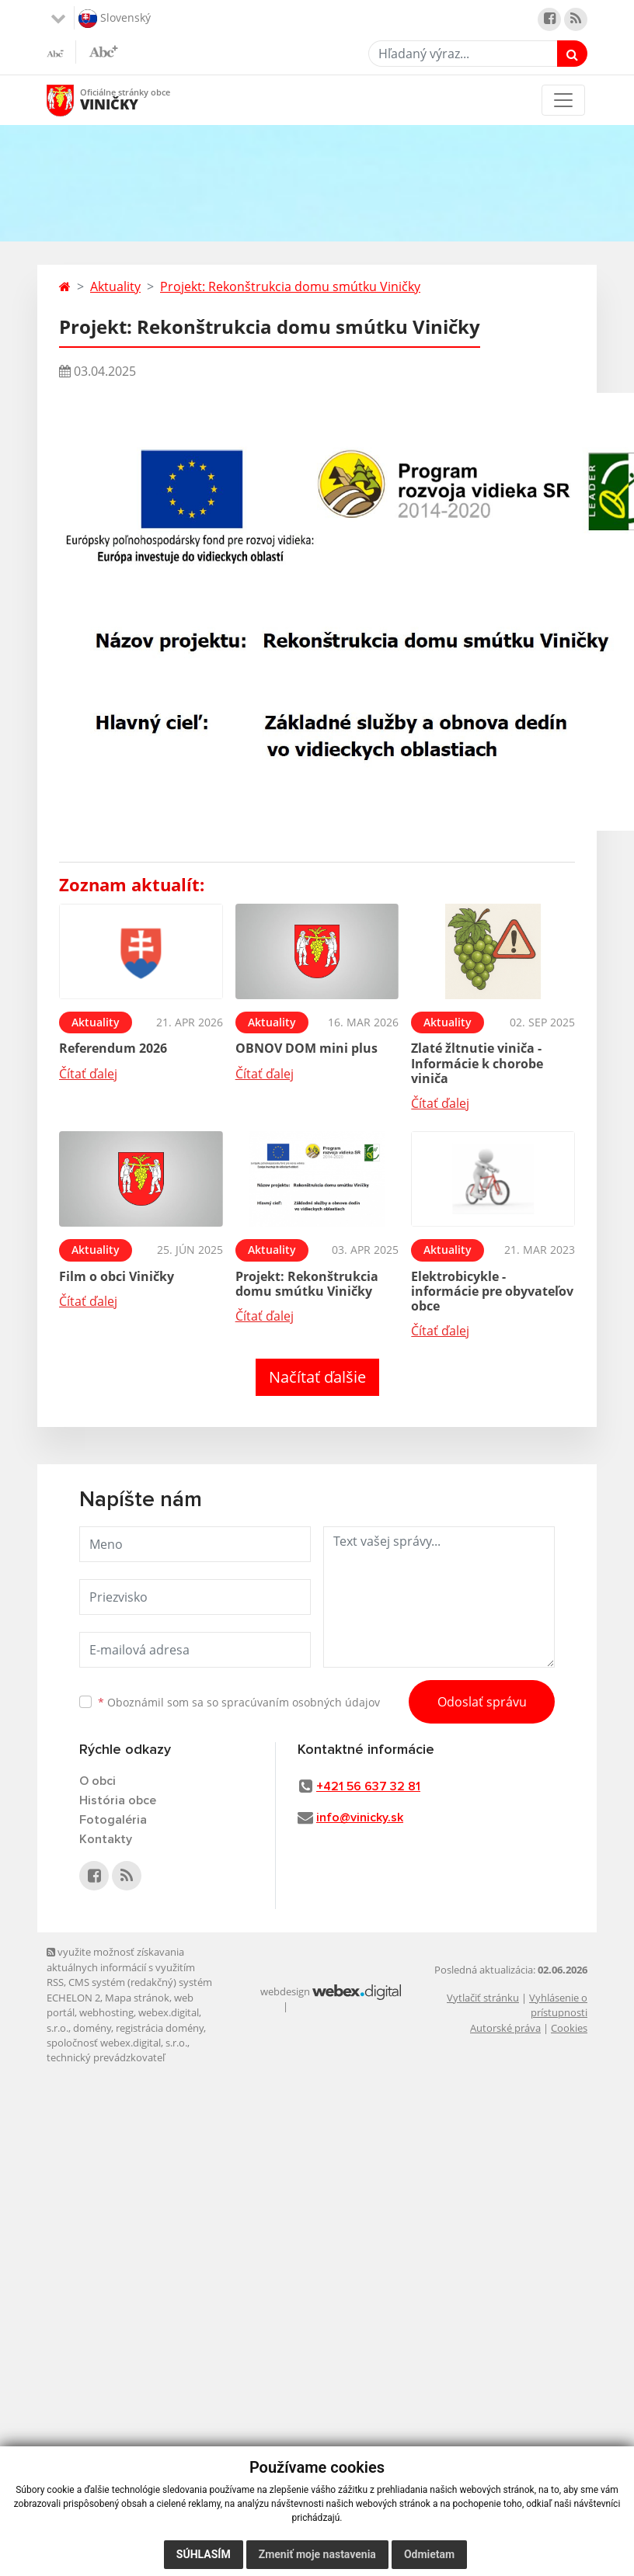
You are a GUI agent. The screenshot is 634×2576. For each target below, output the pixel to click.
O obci (97, 1781)
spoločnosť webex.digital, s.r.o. (117, 2043)
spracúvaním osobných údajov (300, 1702)
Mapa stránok (137, 1998)
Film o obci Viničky (116, 1276)
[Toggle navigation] (563, 100)
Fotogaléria (113, 1820)
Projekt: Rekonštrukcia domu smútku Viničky (290, 286)
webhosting (106, 2012)
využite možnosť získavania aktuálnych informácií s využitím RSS (121, 1967)
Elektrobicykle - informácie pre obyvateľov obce (492, 1291)
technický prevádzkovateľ (106, 2057)
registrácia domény (160, 2028)
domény (92, 2028)
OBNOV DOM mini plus (306, 1048)
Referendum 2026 (113, 1048)
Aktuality (115, 286)
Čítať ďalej (88, 1073)
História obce (117, 1800)
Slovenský (114, 18)
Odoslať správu (482, 1701)
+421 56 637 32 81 (368, 1786)
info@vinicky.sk (359, 1817)
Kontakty (105, 1839)
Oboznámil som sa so (239, 1702)
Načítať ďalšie (317, 1376)
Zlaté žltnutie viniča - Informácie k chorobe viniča (477, 1063)
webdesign (285, 1991)
